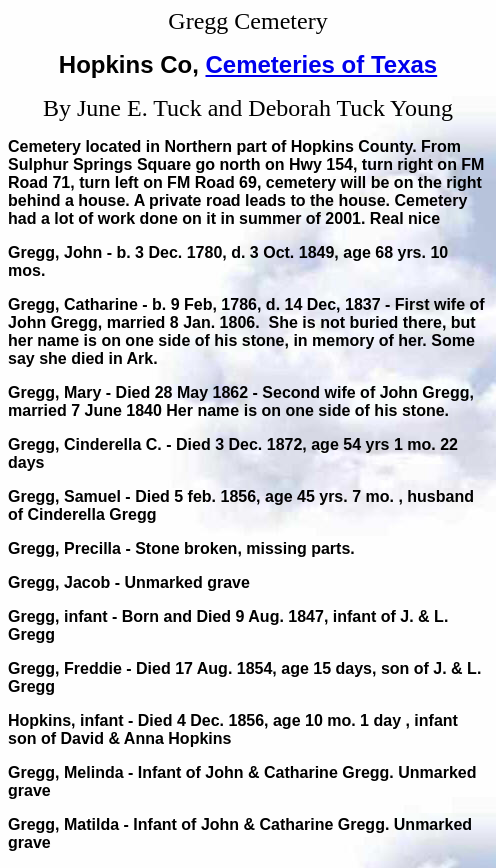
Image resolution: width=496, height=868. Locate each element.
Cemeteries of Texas (322, 64)
